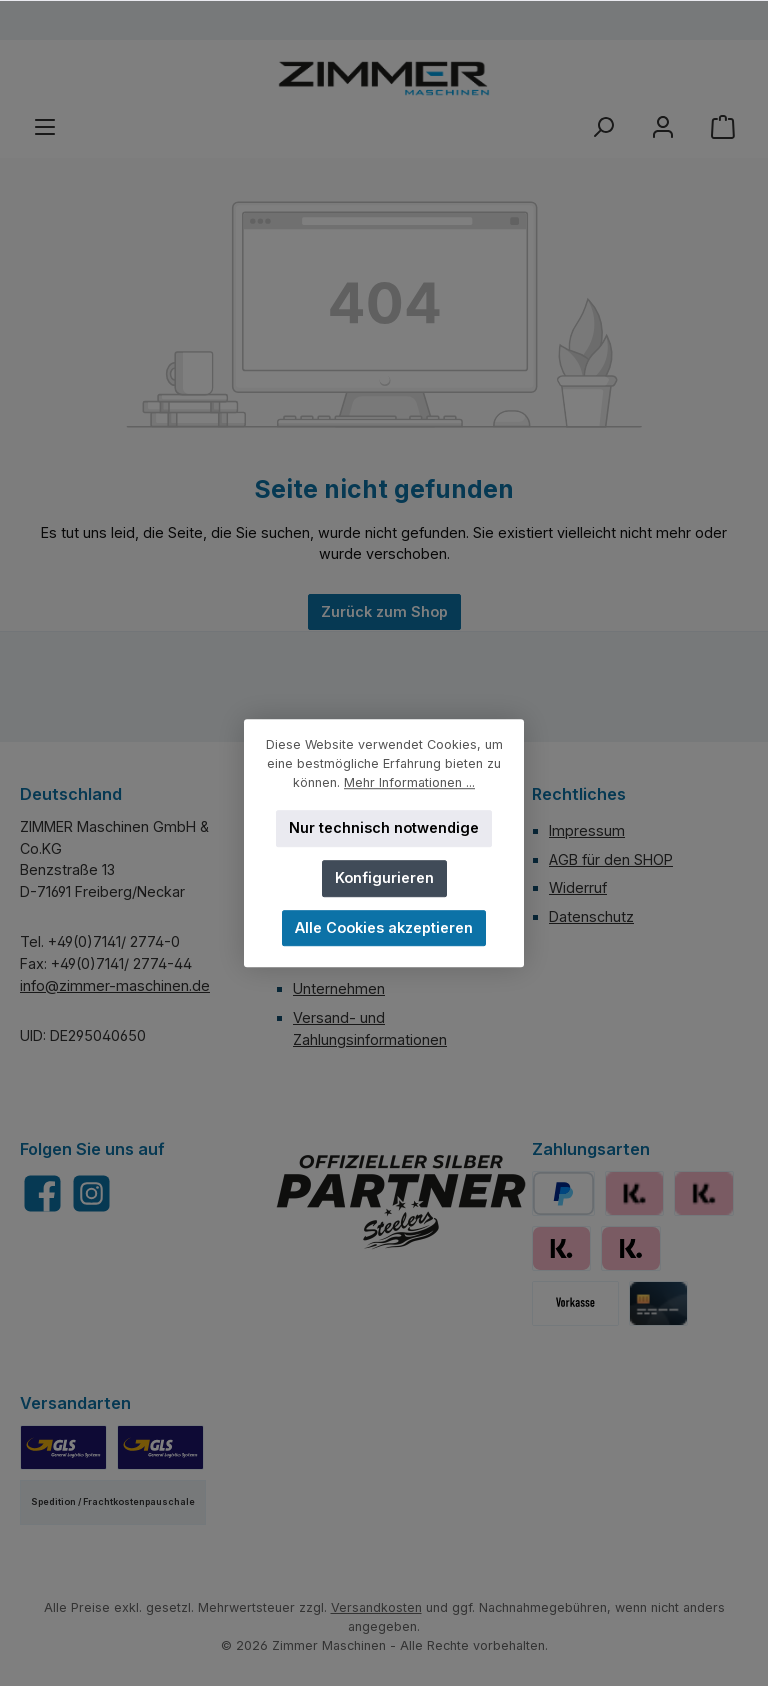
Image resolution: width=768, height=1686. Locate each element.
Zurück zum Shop (384, 611)
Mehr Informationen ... (409, 782)
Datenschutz (591, 916)
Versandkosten (376, 1607)
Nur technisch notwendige (384, 827)
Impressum (587, 830)
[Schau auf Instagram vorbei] (91, 1193)
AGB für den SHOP (611, 859)
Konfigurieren (384, 877)
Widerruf (578, 887)
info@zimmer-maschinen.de (115, 985)
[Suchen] (603, 127)
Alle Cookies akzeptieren (384, 927)
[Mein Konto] (663, 127)
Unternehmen (339, 988)
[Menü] (45, 127)
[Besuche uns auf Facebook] (42, 1193)
